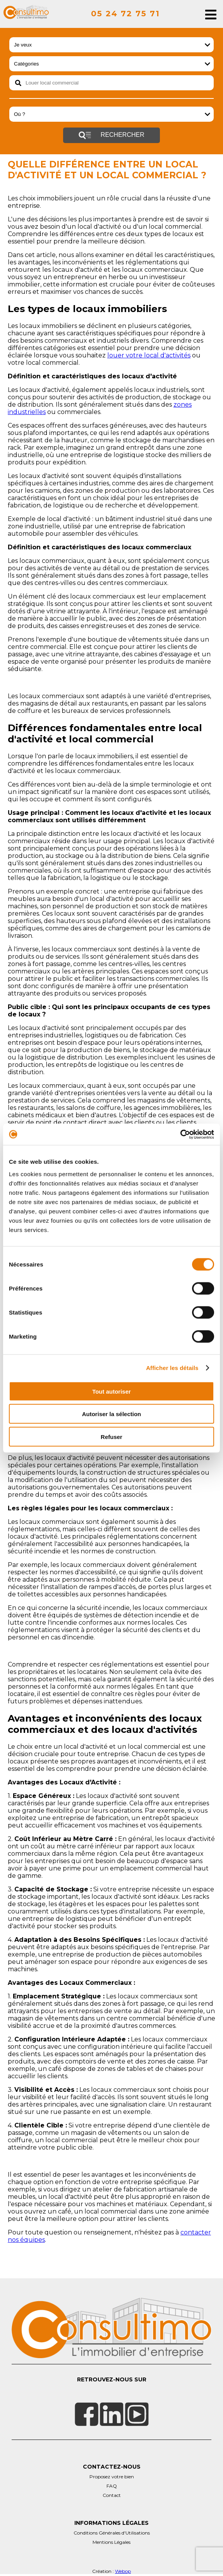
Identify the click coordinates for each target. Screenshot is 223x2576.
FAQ (111, 2486)
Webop (123, 2571)
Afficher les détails (172, 1368)
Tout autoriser (111, 1391)
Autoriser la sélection (111, 1414)
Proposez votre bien (111, 2476)
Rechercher (111, 135)
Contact (112, 2495)
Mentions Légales (111, 2542)
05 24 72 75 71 (125, 13)
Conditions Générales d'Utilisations (112, 2533)
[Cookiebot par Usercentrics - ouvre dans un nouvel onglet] (180, 1134)
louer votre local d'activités (148, 355)
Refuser (111, 1436)
